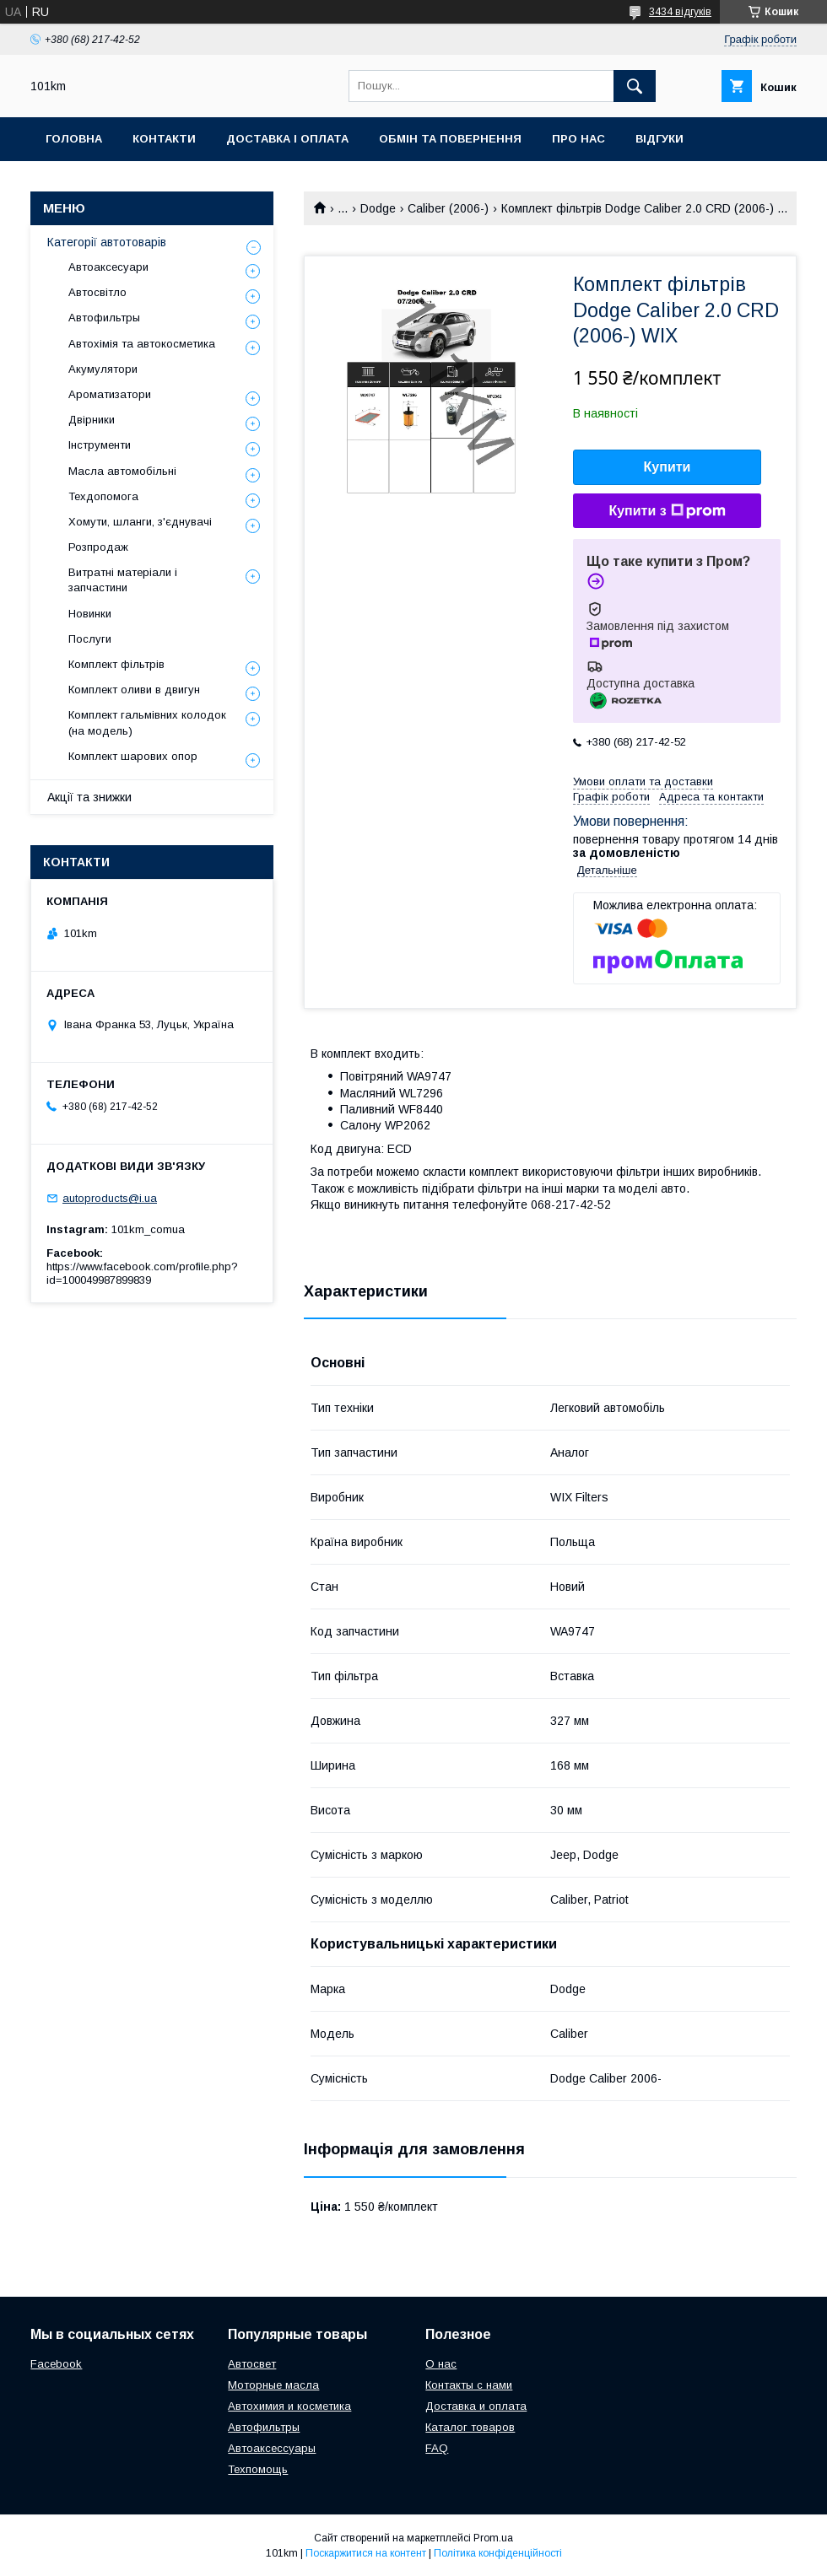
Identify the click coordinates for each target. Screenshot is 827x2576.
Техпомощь (258, 2469)
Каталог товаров (470, 2427)
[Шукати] (634, 86)
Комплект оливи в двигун (134, 689)
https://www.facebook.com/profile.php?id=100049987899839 (142, 1273)
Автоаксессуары (272, 2448)
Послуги (89, 639)
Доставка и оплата (476, 2406)
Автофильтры (104, 317)
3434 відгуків (680, 12)
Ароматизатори (109, 394)
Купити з (666, 511)
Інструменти (99, 445)
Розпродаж (98, 547)
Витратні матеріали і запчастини (122, 580)
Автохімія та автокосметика (141, 343)
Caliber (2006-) (448, 208)
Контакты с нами (468, 2385)
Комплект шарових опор (132, 756)
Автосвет (252, 2364)
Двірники (91, 419)
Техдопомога (103, 496)
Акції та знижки (89, 797)
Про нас (578, 138)
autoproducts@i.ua (109, 1198)
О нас (441, 2364)
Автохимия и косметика (289, 2406)
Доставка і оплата (287, 138)
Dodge (378, 208)
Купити (667, 467)
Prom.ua (493, 2538)
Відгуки (659, 138)
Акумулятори (103, 369)
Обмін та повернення (450, 138)
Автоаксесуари (108, 267)
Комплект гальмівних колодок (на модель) (147, 722)
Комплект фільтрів (116, 664)
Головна (74, 138)
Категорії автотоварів (106, 242)
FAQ (436, 2448)
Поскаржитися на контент (365, 2553)
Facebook (56, 2364)
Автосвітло (97, 292)
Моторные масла (273, 2385)
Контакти (164, 138)
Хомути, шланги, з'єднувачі (140, 521)
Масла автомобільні (122, 471)
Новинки (89, 613)
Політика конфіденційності (498, 2553)
